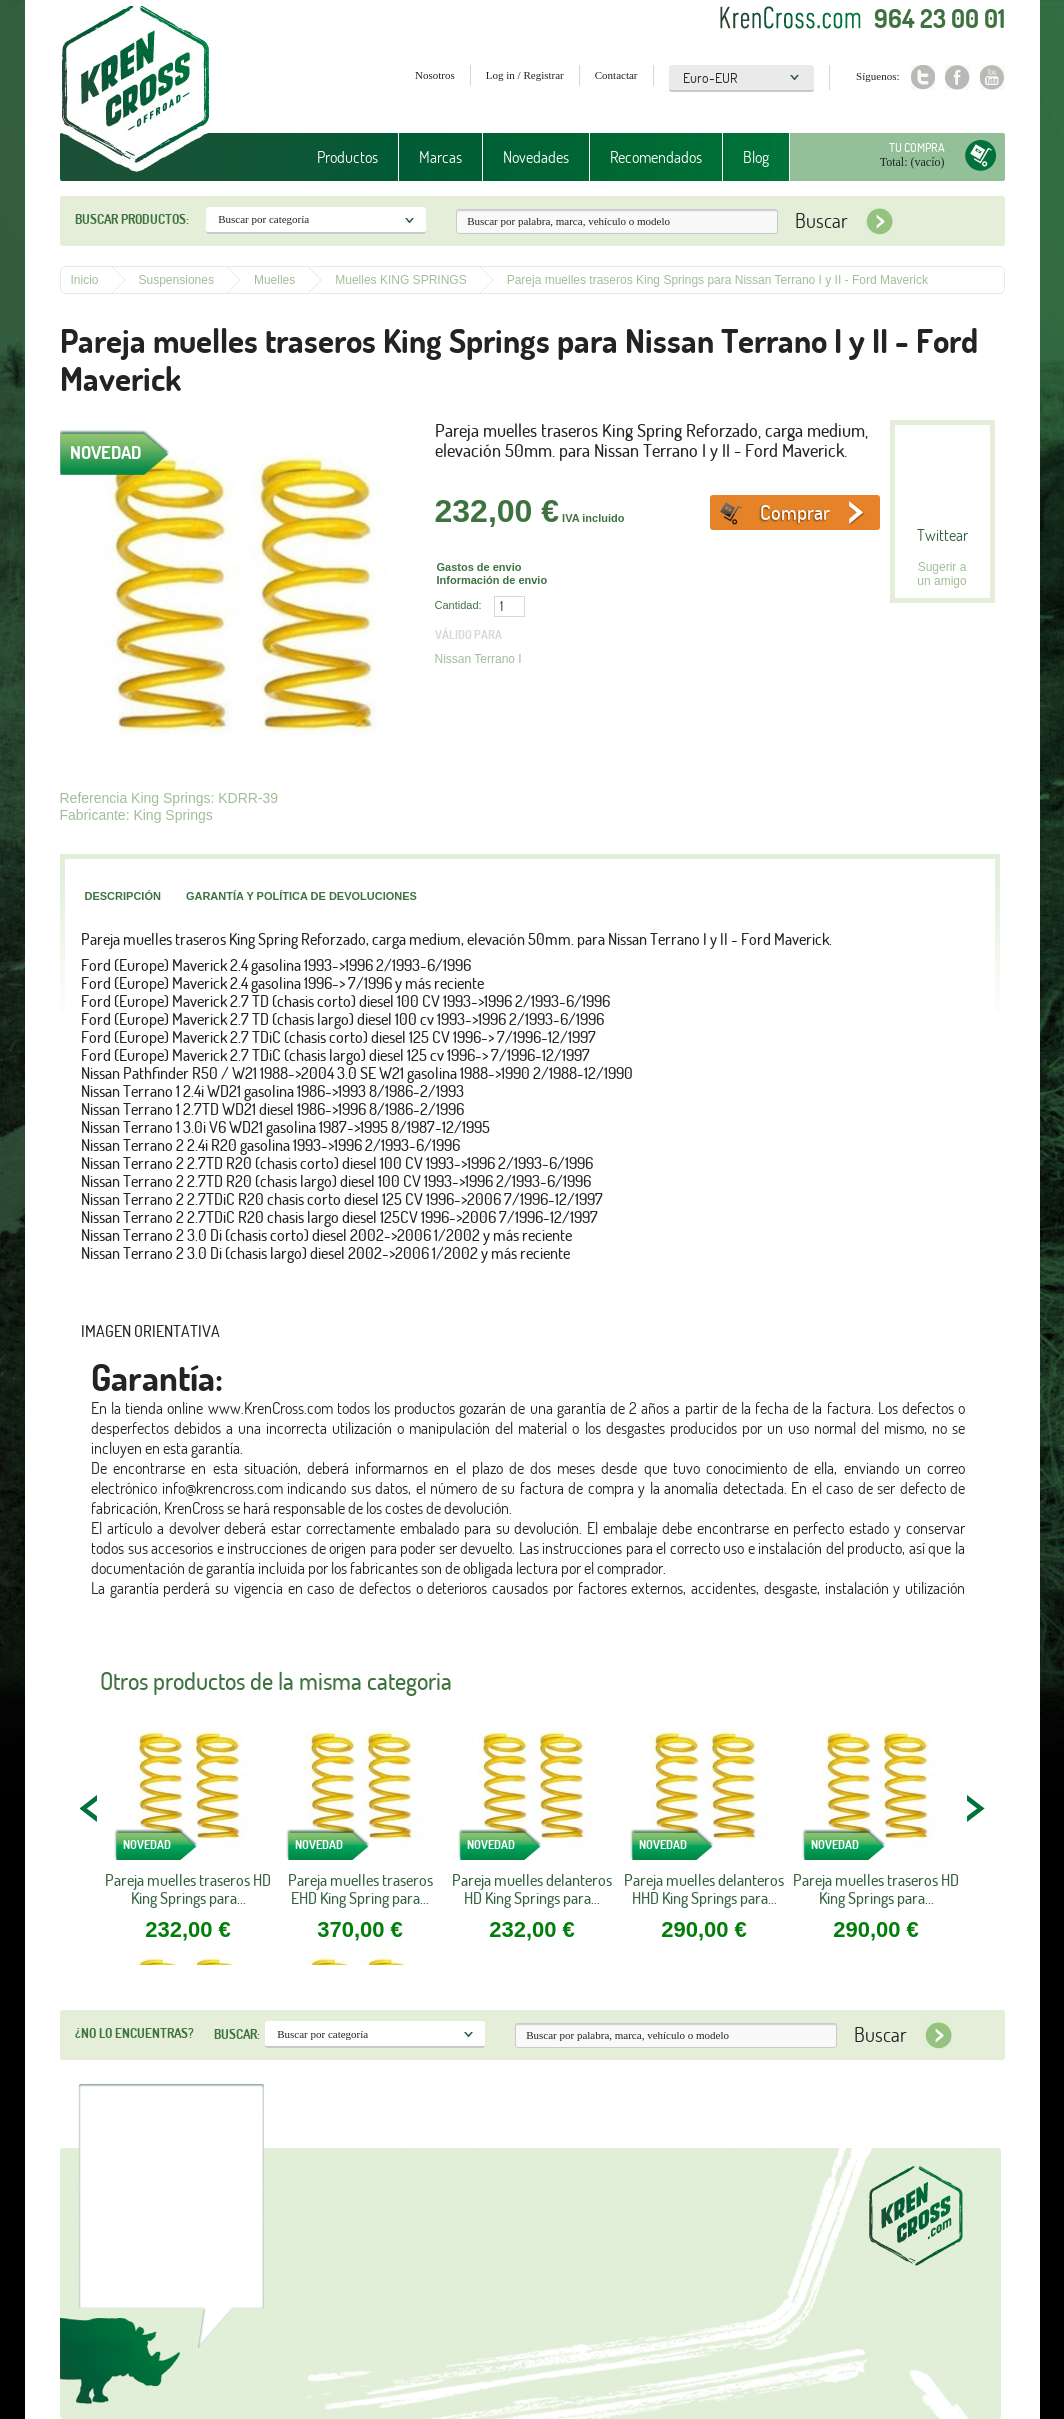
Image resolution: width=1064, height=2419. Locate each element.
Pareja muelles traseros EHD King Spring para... (360, 1889)
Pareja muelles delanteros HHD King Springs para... (704, 1889)
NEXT (975, 1808)
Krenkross (135, 90)
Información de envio (492, 580)
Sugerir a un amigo (941, 574)
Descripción (123, 896)
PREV (90, 1808)
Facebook (957, 77)
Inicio (85, 280)
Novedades (536, 157)
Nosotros (435, 75)
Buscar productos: (132, 219)
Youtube (992, 77)
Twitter (922, 77)
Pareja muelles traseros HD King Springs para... (188, 1889)
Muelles (274, 280)
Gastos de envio (479, 567)
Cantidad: (458, 605)
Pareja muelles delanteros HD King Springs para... (532, 1889)
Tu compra (917, 147)
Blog (756, 157)
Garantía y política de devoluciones (301, 896)
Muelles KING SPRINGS (400, 280)
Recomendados (656, 157)
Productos (347, 157)
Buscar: (237, 2034)
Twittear (942, 535)
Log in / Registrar (525, 75)
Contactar (616, 75)
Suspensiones (176, 280)
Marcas (440, 157)
